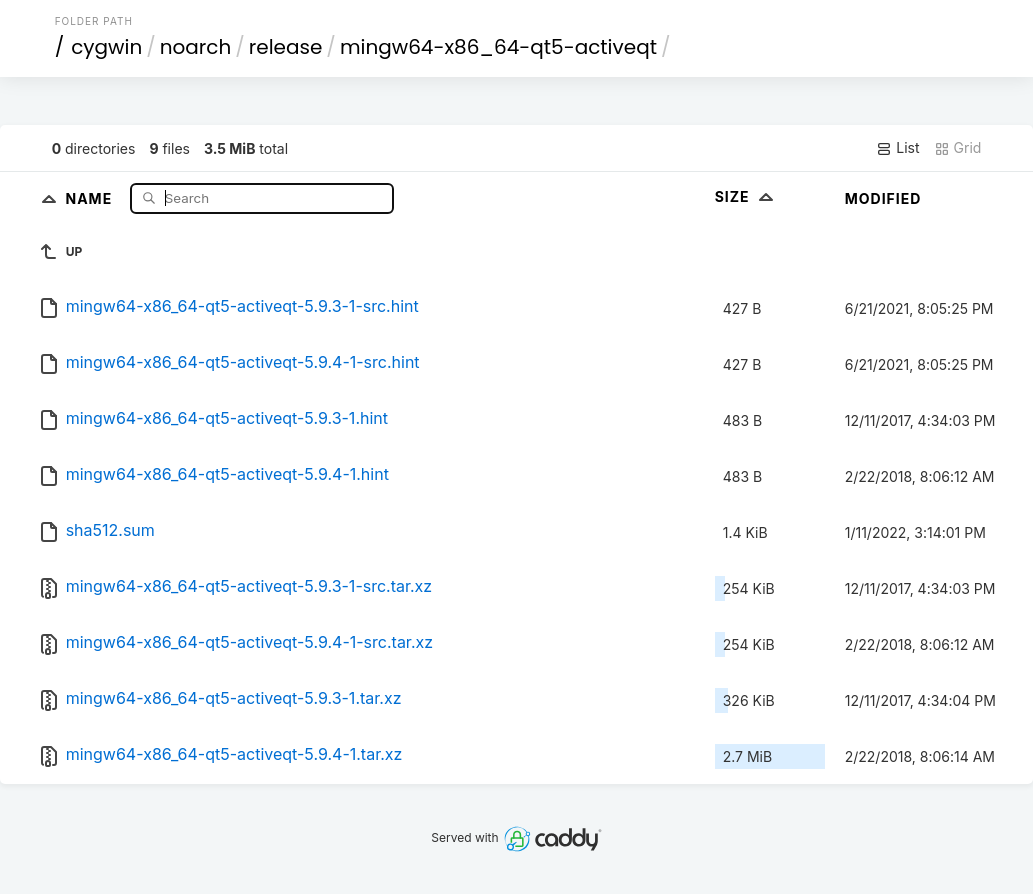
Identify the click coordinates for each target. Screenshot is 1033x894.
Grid (958, 148)
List (897, 148)
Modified (883, 198)
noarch (196, 47)
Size (746, 196)
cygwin (106, 47)
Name (90, 197)
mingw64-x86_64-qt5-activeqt (498, 47)
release (286, 47)
